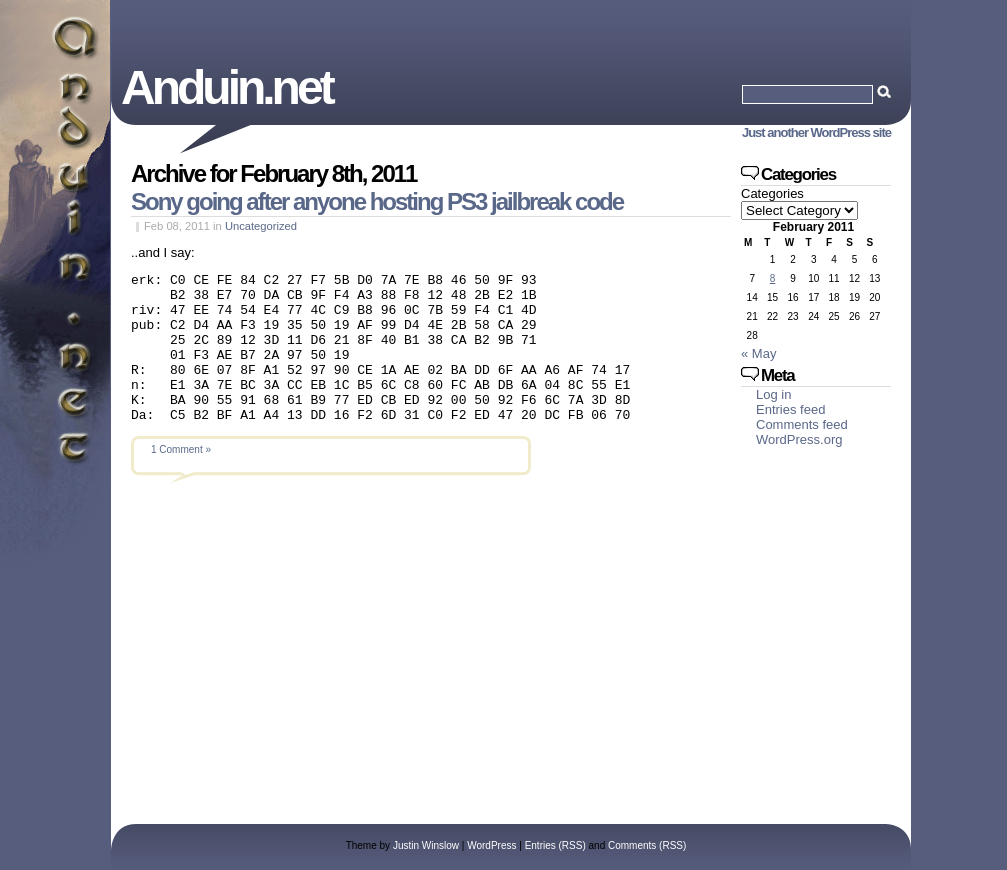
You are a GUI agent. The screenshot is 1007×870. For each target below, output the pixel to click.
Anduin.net (226, 87)
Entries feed (790, 409)
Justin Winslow (426, 845)
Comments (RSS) (647, 845)
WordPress (491, 845)
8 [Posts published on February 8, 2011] (773, 278)
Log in (773, 394)
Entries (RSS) (555, 845)
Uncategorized (261, 226)
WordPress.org (799, 439)
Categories (772, 193)
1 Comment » (181, 479)
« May (758, 353)
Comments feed (802, 424)
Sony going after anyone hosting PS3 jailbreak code (377, 201)
